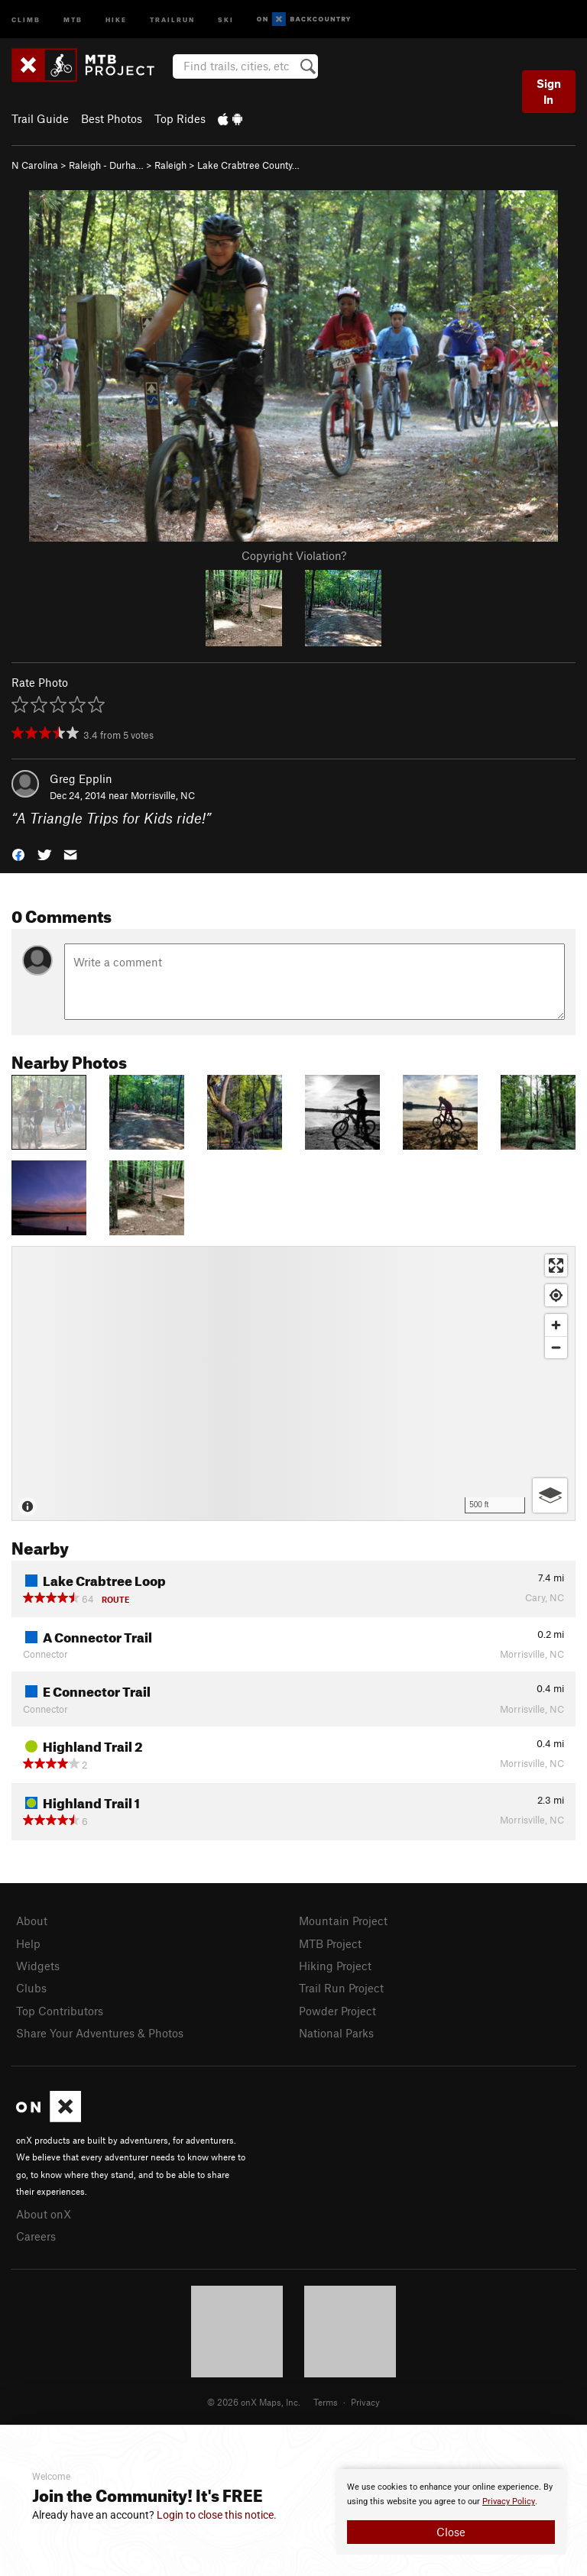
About (31, 1920)
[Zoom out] (556, 1347)
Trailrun (172, 19)
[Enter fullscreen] (556, 1265)
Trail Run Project (341, 1988)
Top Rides (180, 118)
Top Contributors (59, 2011)
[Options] (550, 1495)
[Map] (293, 1383)
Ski (226, 19)
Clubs (31, 1988)
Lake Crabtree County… (248, 165)
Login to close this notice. (217, 2515)
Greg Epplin (81, 778)
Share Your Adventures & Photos (99, 2033)
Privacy (365, 2401)
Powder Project (337, 2011)
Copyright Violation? (294, 555)
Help (28, 1943)
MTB (73, 19)
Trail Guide (40, 118)
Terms (325, 2401)
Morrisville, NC (163, 795)
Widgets (38, 1965)
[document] (451, 2512)
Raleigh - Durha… (106, 165)
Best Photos (111, 118)
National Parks (336, 2033)
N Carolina (34, 165)
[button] (18, 853)
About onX (43, 2214)
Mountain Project (343, 1920)
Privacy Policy (508, 2501)
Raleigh (170, 165)
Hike (116, 19)
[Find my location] (556, 1295)
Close (450, 2532)
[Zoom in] (556, 1325)
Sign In (549, 91)
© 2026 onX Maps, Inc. (253, 2401)
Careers (36, 2236)
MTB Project (330, 1943)
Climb (26, 19)
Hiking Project (335, 1965)
